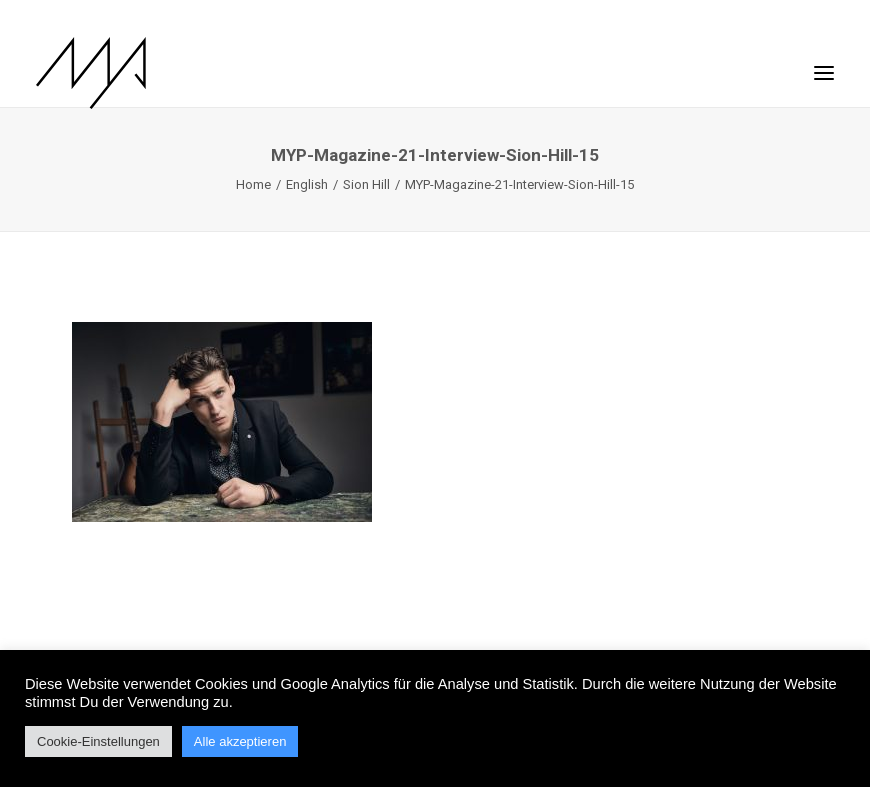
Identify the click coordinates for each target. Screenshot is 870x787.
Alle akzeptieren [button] (240, 741)
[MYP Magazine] (91, 73)
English (307, 184)
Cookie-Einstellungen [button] (98, 741)
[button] (824, 63)
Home (253, 184)
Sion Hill (366, 184)
